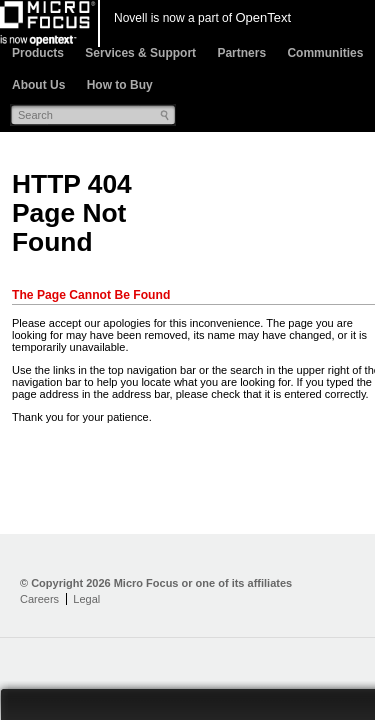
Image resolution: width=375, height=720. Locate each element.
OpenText (263, 17)
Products (38, 53)
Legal (86, 599)
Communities (325, 53)
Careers (39, 599)
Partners (241, 53)
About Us (38, 85)
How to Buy (120, 85)
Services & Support (140, 53)
